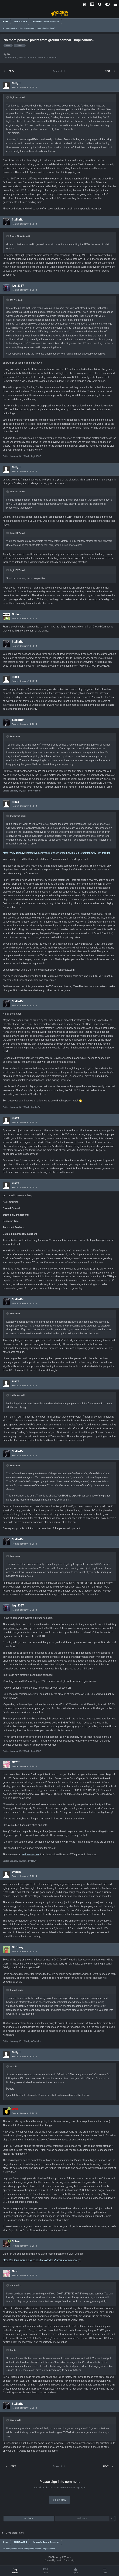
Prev (11, 71)
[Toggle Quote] (7, 97)
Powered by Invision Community (59, 2560)
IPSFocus (66, 2557)
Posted (24, 87)
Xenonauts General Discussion (41, 57)
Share (29, 2518)
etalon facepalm (31, 1854)
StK (8, 54)
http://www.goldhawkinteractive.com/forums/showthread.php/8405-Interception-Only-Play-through (56, 852)
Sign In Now (59, 2499)
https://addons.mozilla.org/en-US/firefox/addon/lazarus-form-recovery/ (42, 2260)
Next (107, 71)
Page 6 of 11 (59, 71)
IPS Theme (53, 2557)
